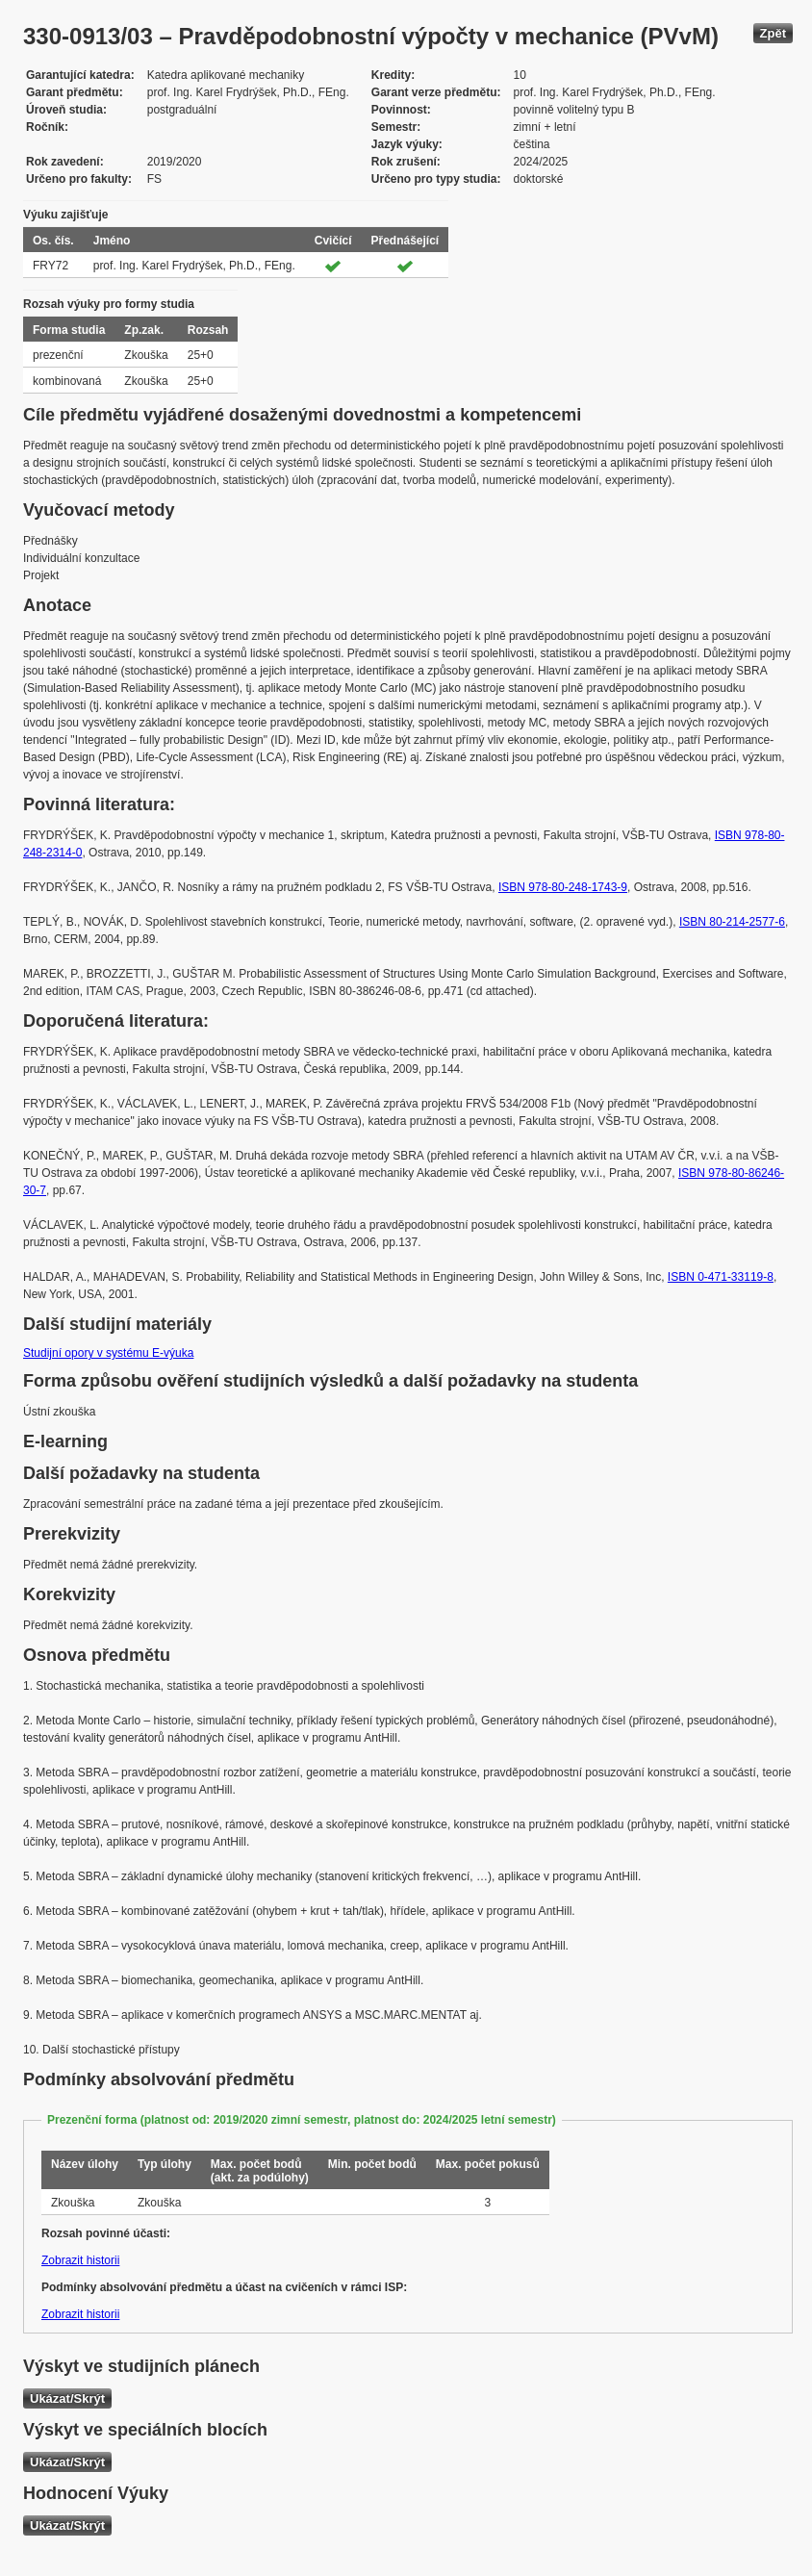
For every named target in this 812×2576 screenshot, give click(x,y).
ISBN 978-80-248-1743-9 (562, 887)
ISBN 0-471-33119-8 (721, 1277)
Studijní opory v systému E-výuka (108, 1353)
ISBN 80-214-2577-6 (732, 922)
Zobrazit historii (80, 2260)
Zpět (773, 33)
